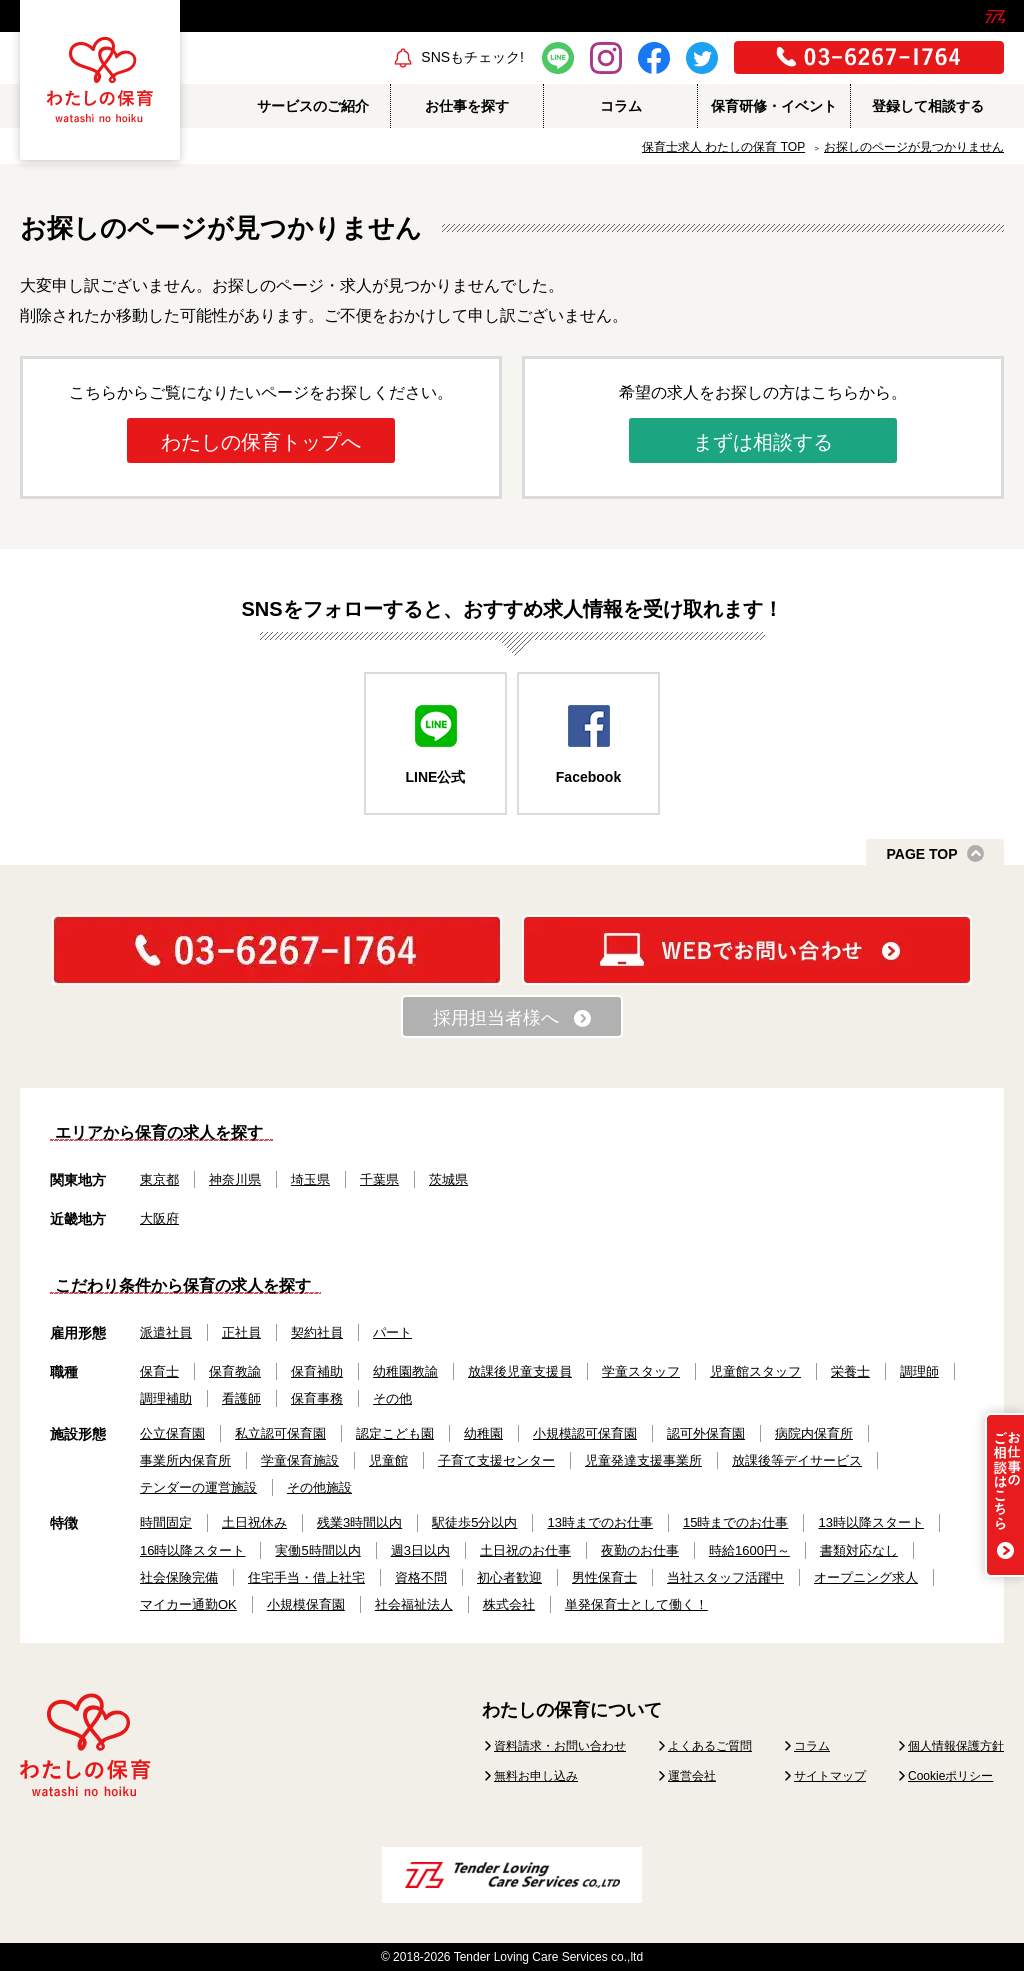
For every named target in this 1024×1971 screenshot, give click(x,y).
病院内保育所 (814, 1433)
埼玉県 (310, 1179)
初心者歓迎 (509, 1577)
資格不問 (421, 1577)
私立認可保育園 (280, 1433)
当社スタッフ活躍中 (725, 1577)
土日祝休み (254, 1522)
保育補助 (317, 1371)
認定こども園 (395, 1433)
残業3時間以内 (359, 1522)
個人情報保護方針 (956, 1746)
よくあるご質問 (710, 1746)
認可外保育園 (706, 1433)
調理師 (919, 1371)
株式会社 (509, 1604)
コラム (812, 1746)
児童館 (388, 1460)
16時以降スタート (192, 1550)
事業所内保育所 (185, 1460)
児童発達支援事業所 (643, 1460)
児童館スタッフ (755, 1371)
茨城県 (448, 1179)
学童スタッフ (641, 1371)
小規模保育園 (306, 1604)
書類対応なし (859, 1550)
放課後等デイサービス (797, 1460)
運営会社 (692, 1776)
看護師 (241, 1398)
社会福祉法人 (414, 1604)
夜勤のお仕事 (640, 1550)
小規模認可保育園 (585, 1433)
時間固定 (166, 1522)
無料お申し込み (536, 1776)
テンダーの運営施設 (198, 1487)
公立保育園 (172, 1433)
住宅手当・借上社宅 (306, 1577)
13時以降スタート (870, 1522)
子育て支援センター (496, 1460)
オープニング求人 (866, 1577)
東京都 (159, 1179)
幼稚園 (483, 1433)
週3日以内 (420, 1550)
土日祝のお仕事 (525, 1550)
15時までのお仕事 (735, 1522)
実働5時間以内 (317, 1550)
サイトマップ (830, 1776)
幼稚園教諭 (405, 1371)
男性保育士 (604, 1577)
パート (392, 1332)
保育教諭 (235, 1371)
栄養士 (850, 1371)
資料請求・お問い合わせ (560, 1746)
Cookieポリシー (950, 1776)
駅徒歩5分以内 (474, 1522)
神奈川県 (235, 1179)
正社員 (241, 1332)
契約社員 (317, 1332)
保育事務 (317, 1398)
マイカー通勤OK (188, 1604)
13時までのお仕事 (599, 1522)
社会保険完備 (179, 1577)
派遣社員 (166, 1332)
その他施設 (319, 1487)
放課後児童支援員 (520, 1371)
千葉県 (379, 1179)
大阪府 (159, 1218)
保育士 (159, 1371)
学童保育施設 (300, 1460)
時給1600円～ (749, 1550)
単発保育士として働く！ (636, 1604)
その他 (392, 1398)
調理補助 (166, 1398)
